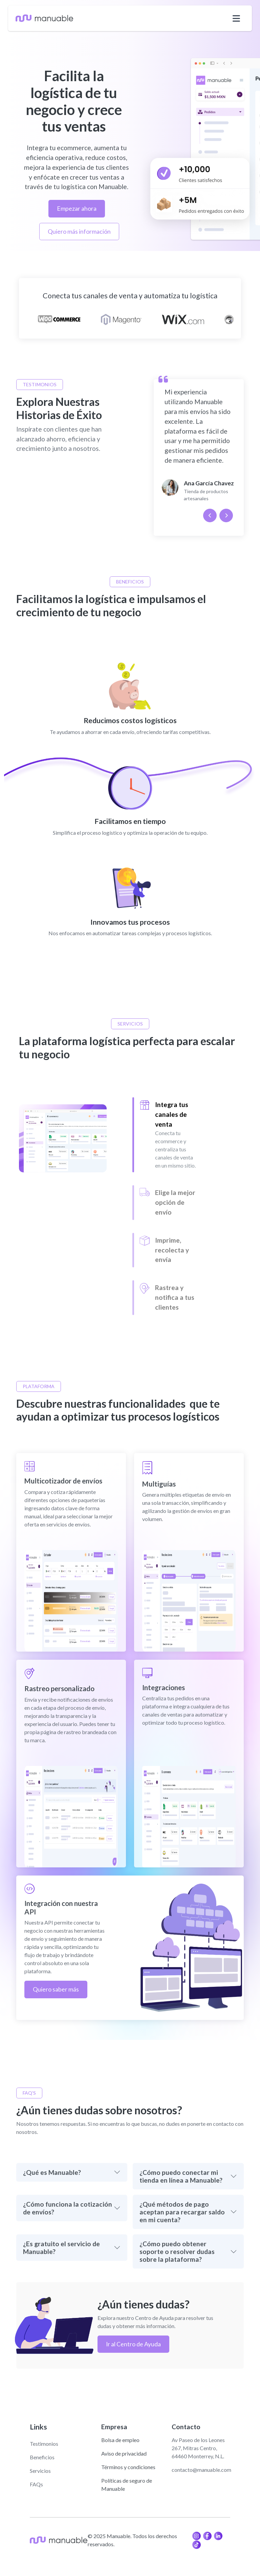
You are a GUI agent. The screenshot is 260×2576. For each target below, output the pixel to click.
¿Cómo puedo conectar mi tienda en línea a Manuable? (180, 2176)
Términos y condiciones (128, 2467)
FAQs (36, 2484)
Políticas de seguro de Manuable (126, 2484)
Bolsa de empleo (120, 2440)
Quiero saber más (56, 1989)
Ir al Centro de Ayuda (133, 2344)
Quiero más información (79, 231)
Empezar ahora (76, 208)
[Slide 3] (168, 1250)
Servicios (40, 2470)
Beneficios (42, 2457)
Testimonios (44, 2443)
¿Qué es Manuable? (52, 2172)
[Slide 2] (168, 1202)
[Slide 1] (168, 1135)
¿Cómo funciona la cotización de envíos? (67, 2208)
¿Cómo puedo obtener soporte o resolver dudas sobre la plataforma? (177, 2251)
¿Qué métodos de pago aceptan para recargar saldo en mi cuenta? (182, 2212)
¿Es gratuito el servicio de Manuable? (61, 2247)
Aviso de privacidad (124, 2453)
